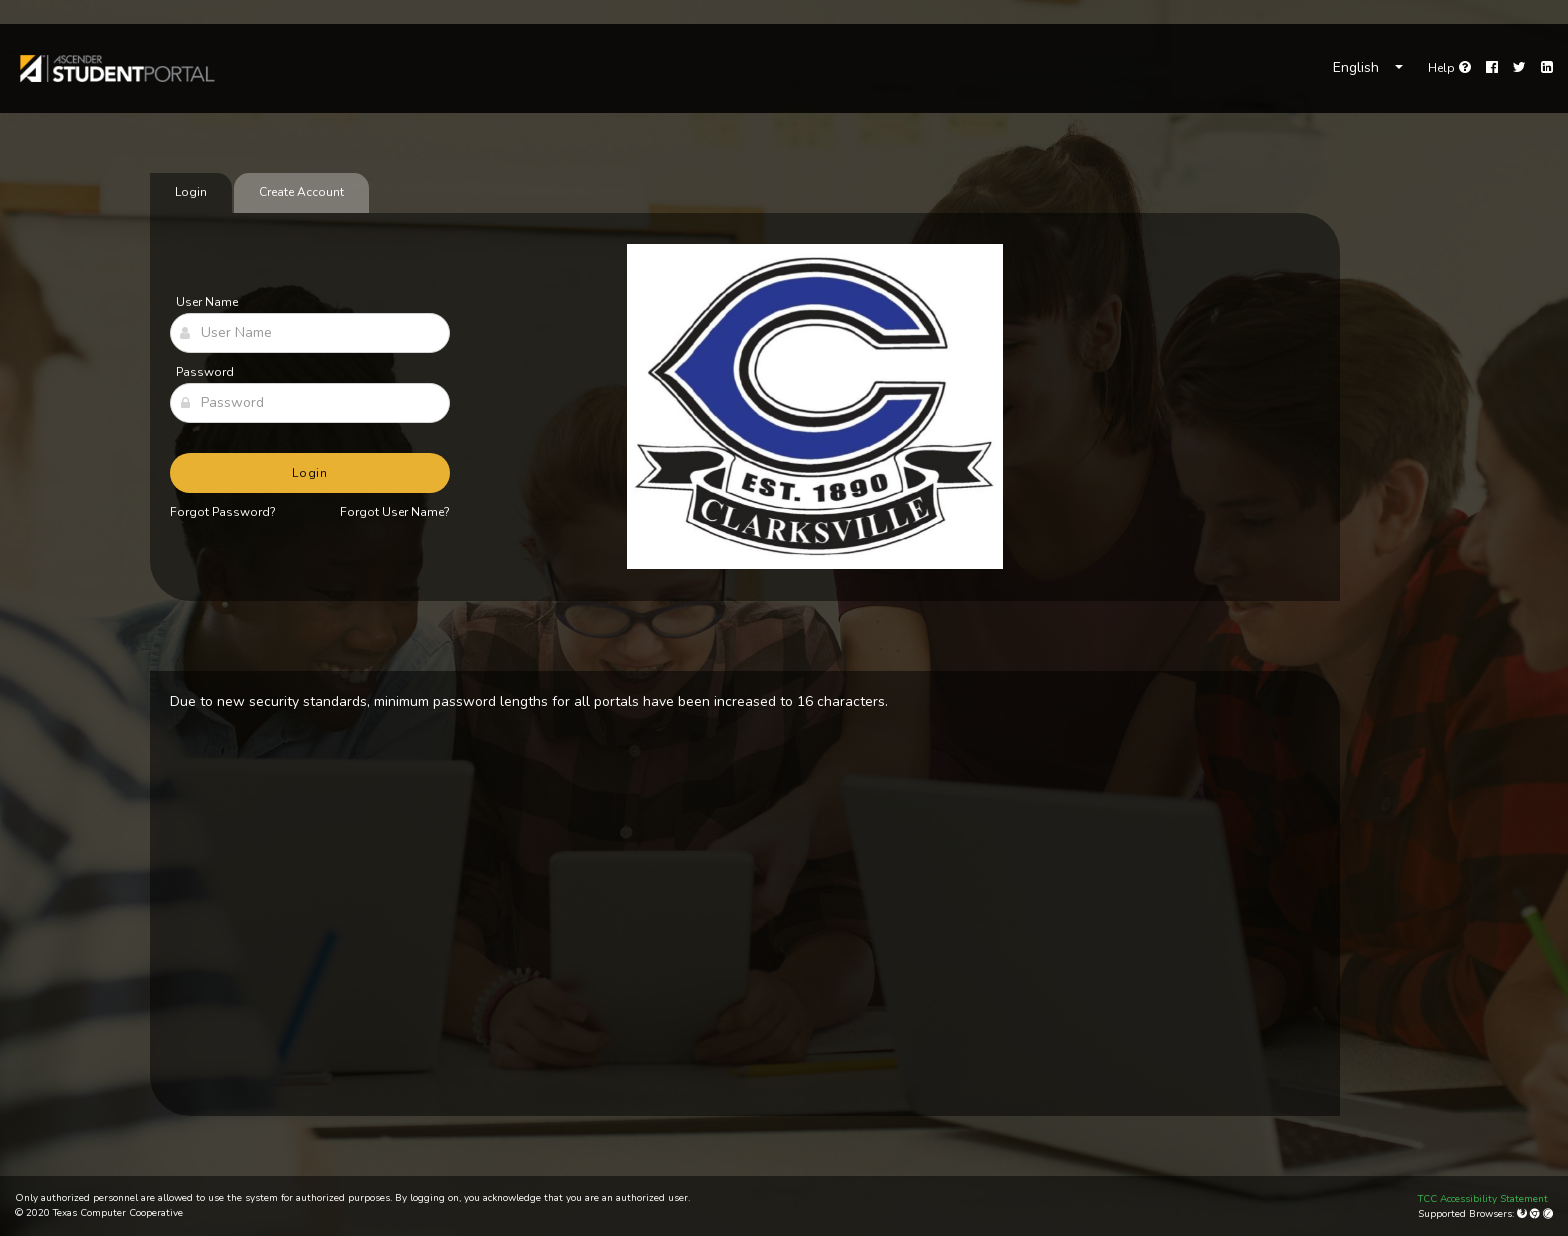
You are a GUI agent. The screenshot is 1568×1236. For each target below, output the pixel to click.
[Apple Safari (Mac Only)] (1548, 1214)
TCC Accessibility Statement (1483, 1199)
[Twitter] (1519, 68)
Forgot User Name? (395, 512)
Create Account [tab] (301, 192)
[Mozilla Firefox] (1523, 1214)
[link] (116, 68)
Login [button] (310, 473)
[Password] (310, 403)
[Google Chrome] (1536, 1214)
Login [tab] (191, 192)
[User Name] (310, 333)
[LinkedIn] (1547, 68)
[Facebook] (1492, 68)
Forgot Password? (223, 512)
